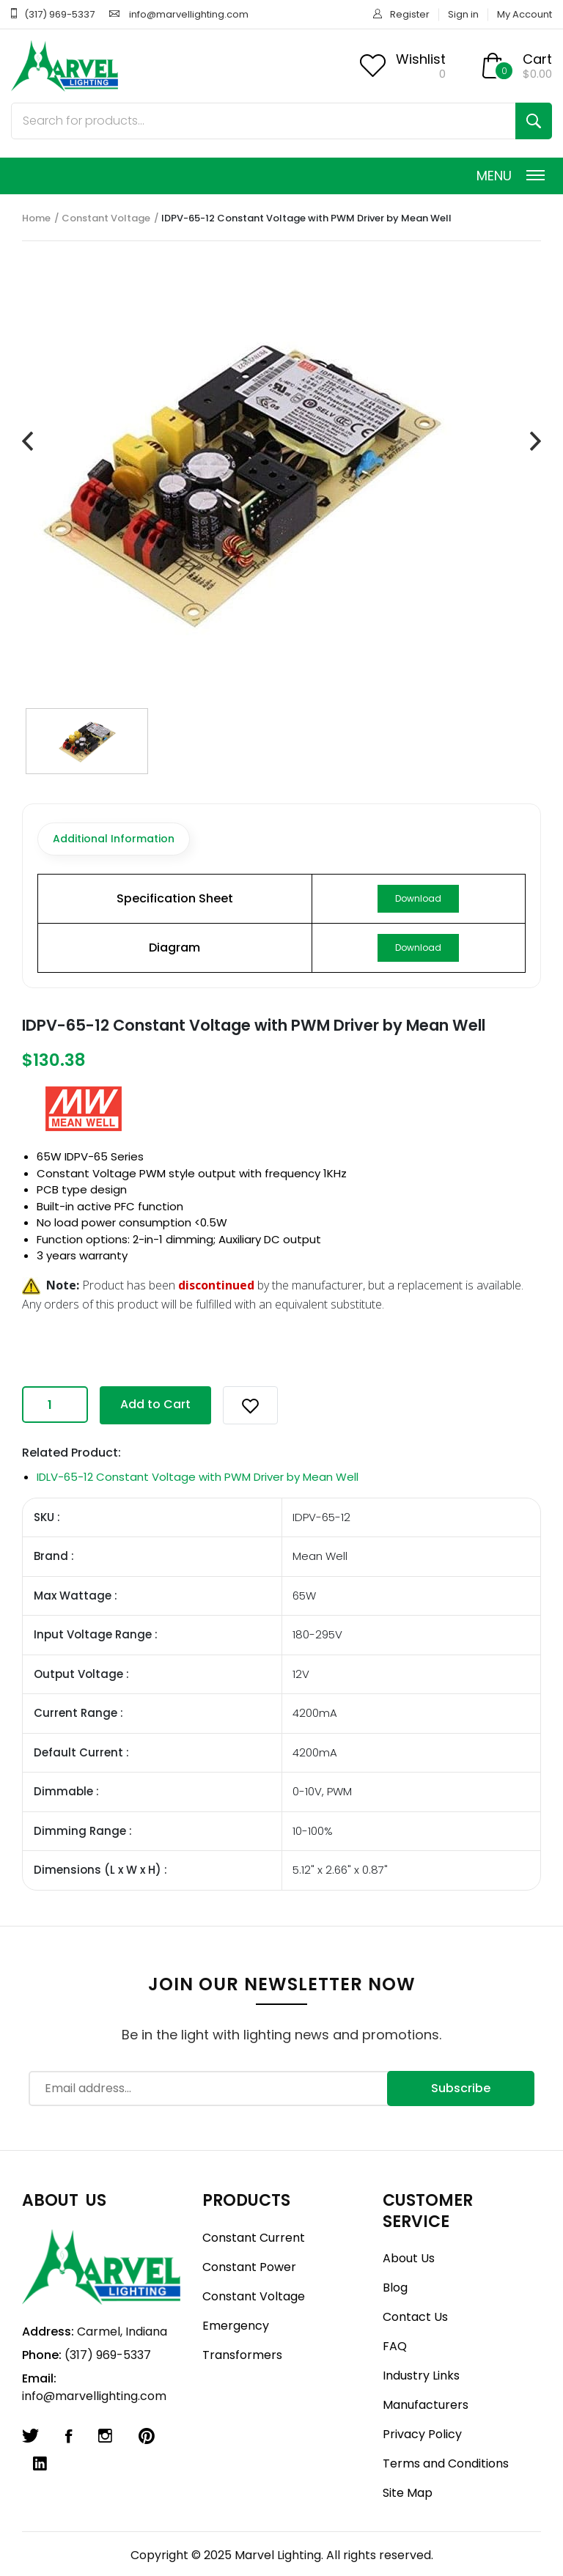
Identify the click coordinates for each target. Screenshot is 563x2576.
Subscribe (460, 2088)
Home (36, 218)
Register (410, 14)
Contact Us (415, 2316)
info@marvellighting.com (189, 14)
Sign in (463, 14)
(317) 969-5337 (59, 14)
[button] (250, 1405)
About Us (409, 2258)
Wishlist (421, 59)
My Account (524, 14)
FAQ (395, 2346)
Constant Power (249, 2267)
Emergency (235, 2325)
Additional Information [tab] (113, 838)
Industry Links (421, 2375)
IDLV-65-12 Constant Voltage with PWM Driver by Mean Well (197, 1476)
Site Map (408, 2492)
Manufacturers (425, 2404)
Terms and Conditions (446, 2463)
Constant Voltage (106, 218)
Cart (537, 59)
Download (418, 898)
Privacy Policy (422, 2434)
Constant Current (253, 2237)
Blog (395, 2287)
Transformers (242, 2355)
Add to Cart (155, 1404)
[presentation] (27, 442)
